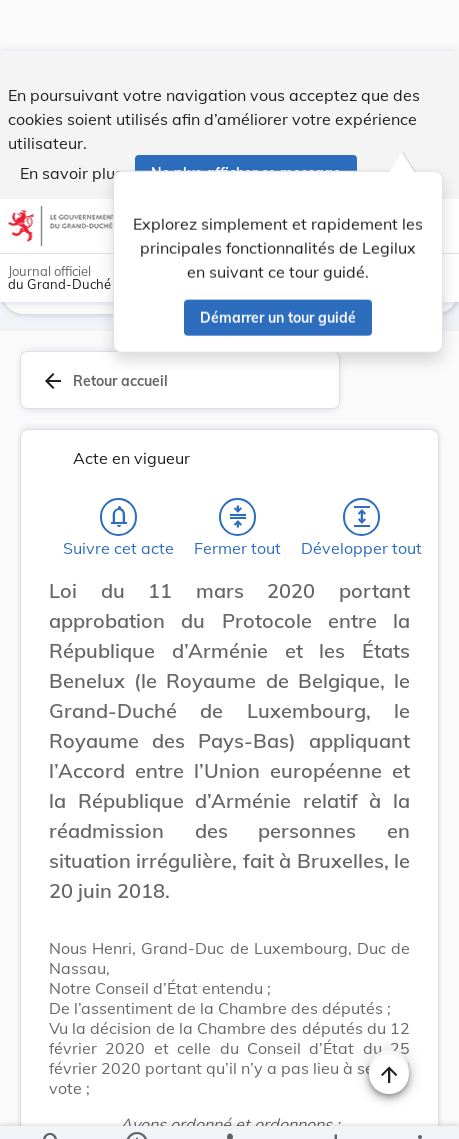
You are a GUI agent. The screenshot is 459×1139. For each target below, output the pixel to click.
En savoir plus (71, 122)
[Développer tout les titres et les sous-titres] (362, 470)
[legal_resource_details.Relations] (229, 1107)
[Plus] (419, 1107)
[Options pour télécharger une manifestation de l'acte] (335, 1107)
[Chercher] (52, 1107)
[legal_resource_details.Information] (135, 1107)
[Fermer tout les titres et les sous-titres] (238, 470)
